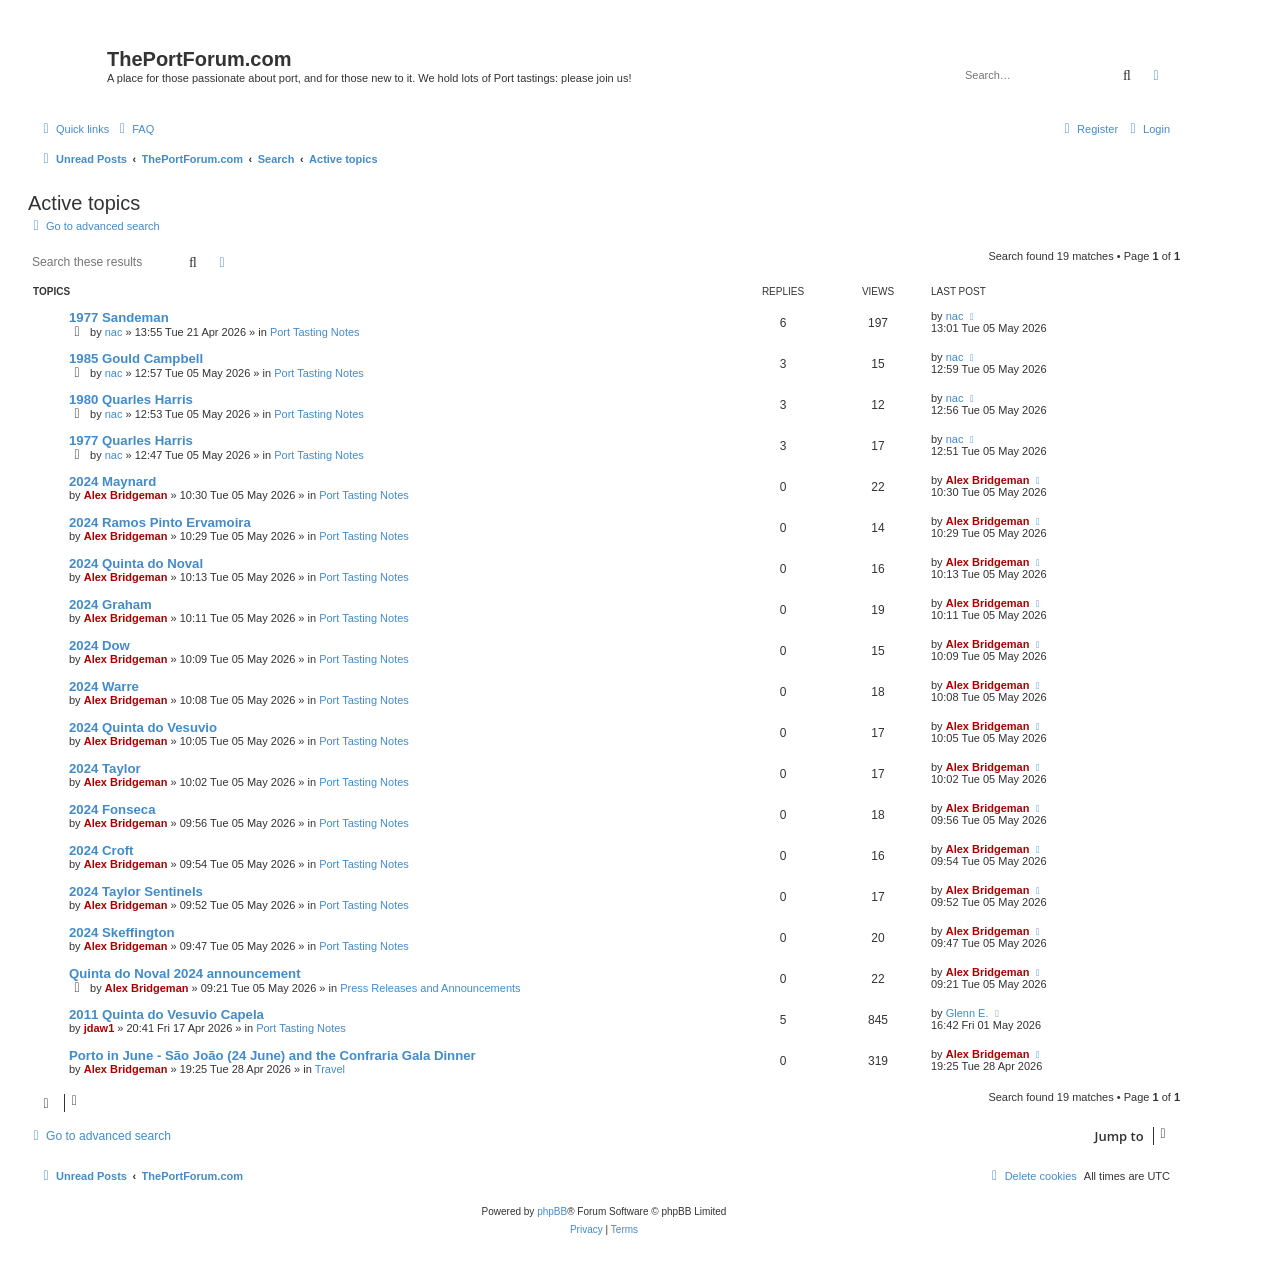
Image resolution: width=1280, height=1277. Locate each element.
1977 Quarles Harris (131, 440)
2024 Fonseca (112, 809)
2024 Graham (110, 604)
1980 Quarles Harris (131, 399)
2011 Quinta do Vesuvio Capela (166, 1014)
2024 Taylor (105, 768)
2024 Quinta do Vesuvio (143, 727)
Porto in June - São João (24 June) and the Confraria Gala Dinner (272, 1055)
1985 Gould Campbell (136, 358)
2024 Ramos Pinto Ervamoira (160, 522)
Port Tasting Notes (315, 332)
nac (114, 332)
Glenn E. (967, 1013)
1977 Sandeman (119, 317)
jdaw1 (99, 1028)
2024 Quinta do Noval (136, 563)
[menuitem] (134, 129)
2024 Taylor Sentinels (136, 891)
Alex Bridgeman (126, 495)
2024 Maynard (112, 481)
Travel (330, 1069)
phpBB (552, 1211)
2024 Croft (101, 850)
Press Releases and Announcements (430, 988)
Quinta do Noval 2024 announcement (185, 973)
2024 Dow (99, 645)
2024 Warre (104, 686)
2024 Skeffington (122, 932)
